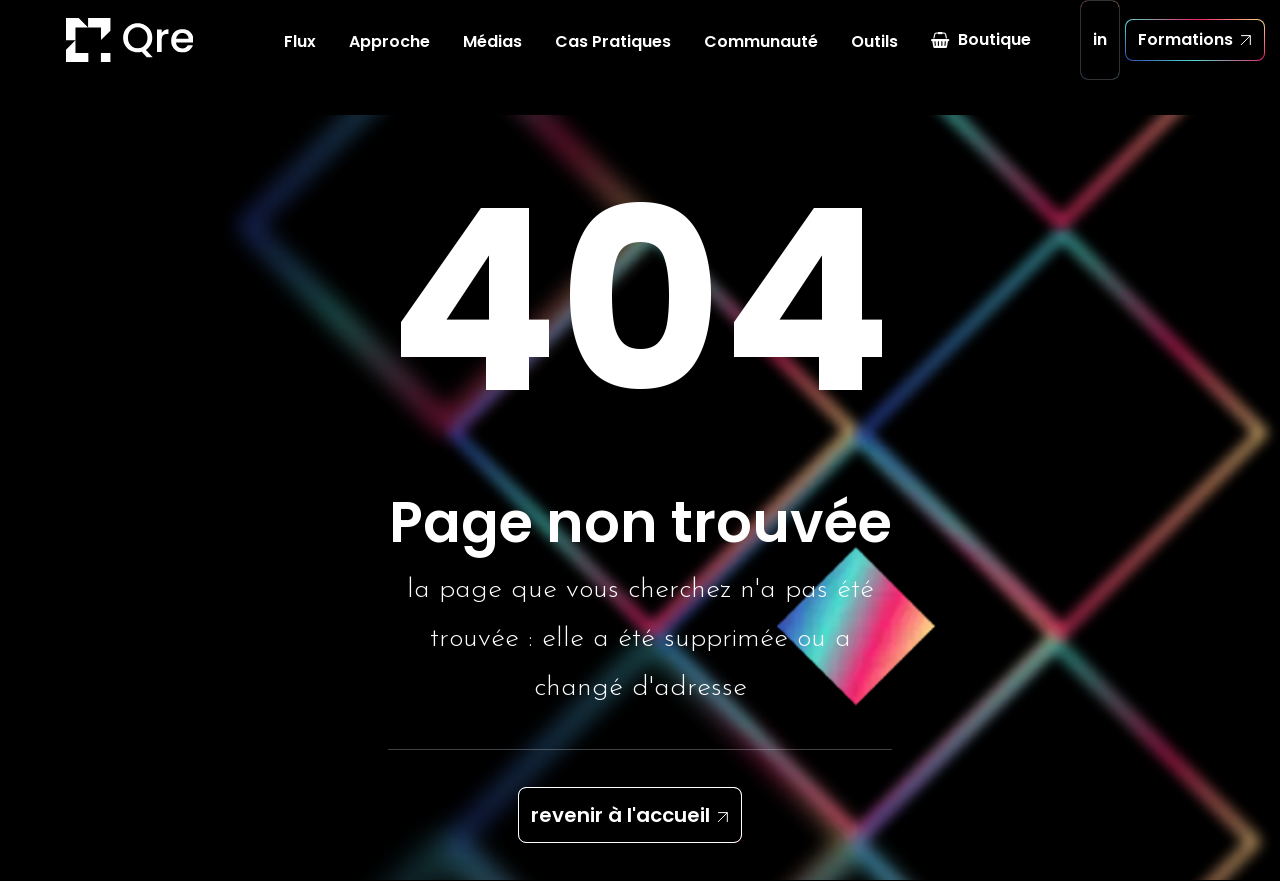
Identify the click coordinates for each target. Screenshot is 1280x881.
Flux (300, 59)
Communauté (761, 59)
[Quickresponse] (74, 58)
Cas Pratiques (613, 59)
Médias (492, 59)
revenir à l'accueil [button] (620, 816)
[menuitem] (300, 60)
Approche (389, 59)
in (1100, 57)
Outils (874, 59)
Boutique (994, 57)
